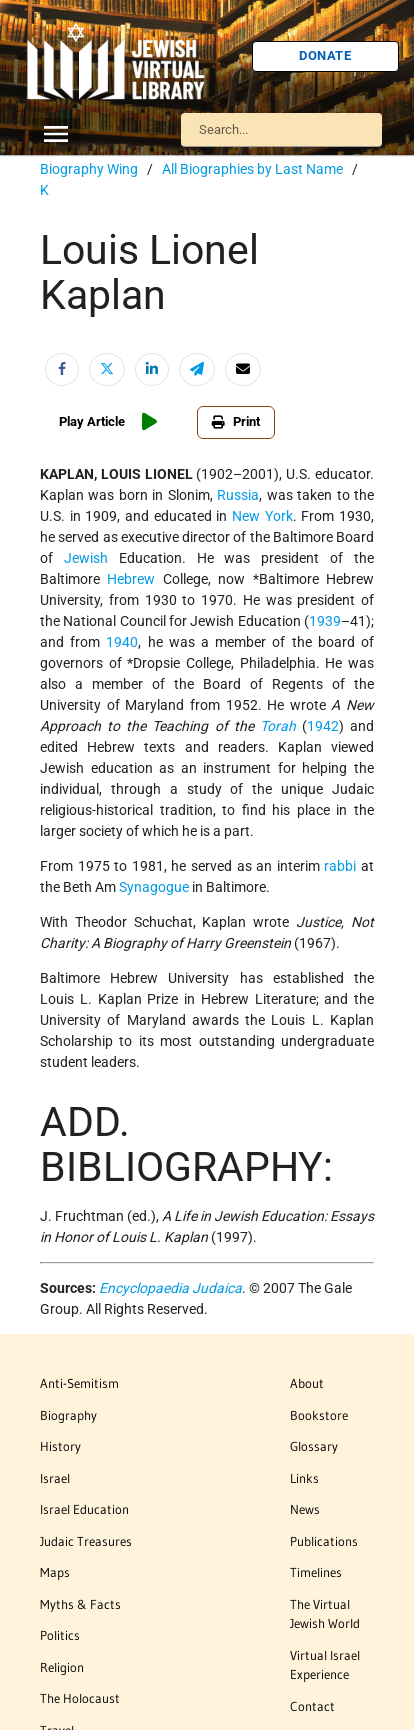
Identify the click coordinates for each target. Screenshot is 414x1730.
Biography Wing (89, 169)
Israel (55, 1478)
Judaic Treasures (86, 1541)
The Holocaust (80, 1698)
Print (236, 421)
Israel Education (84, 1509)
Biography (68, 1415)
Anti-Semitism (79, 1383)
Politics (60, 1635)
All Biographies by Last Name (252, 169)
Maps (55, 1572)
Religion (62, 1667)
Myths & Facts (80, 1604)
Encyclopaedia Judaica (170, 1288)
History (60, 1446)
